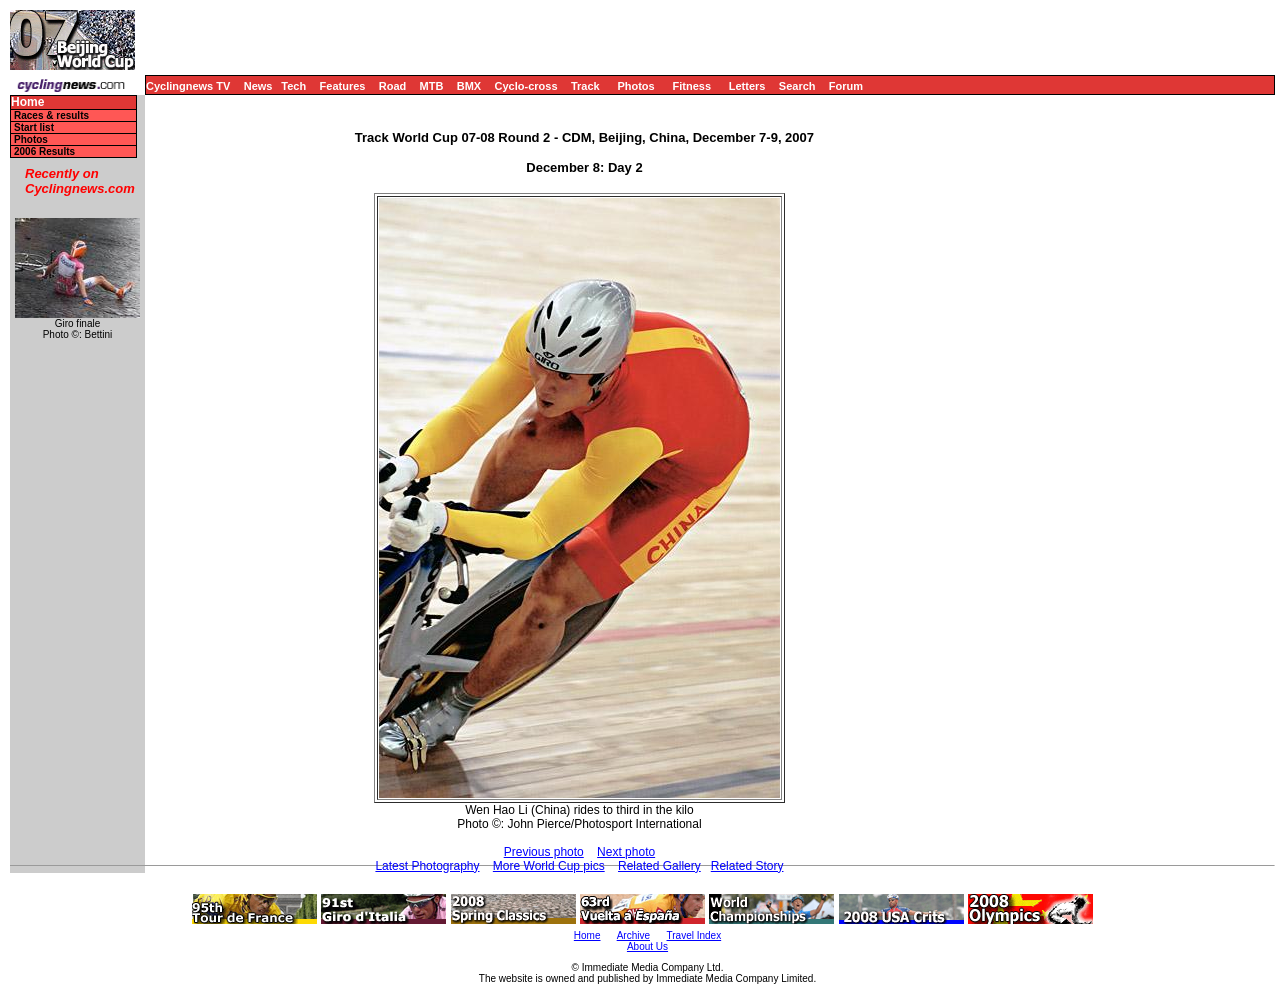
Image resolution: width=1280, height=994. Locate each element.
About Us (647, 946)
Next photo (626, 852)
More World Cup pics (549, 866)
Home (27, 102)
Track (585, 86)
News (258, 86)
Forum (846, 86)
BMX (469, 86)
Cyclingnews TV (188, 86)
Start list (34, 127)
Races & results (51, 115)
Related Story (747, 866)
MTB (432, 86)
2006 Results (44, 151)
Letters (747, 86)
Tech (293, 86)
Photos (635, 86)
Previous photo (544, 852)
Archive (633, 935)
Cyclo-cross (526, 86)
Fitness (691, 86)
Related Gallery (659, 866)
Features (343, 86)
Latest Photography (427, 866)
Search (797, 86)
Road (393, 86)
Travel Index (694, 935)
